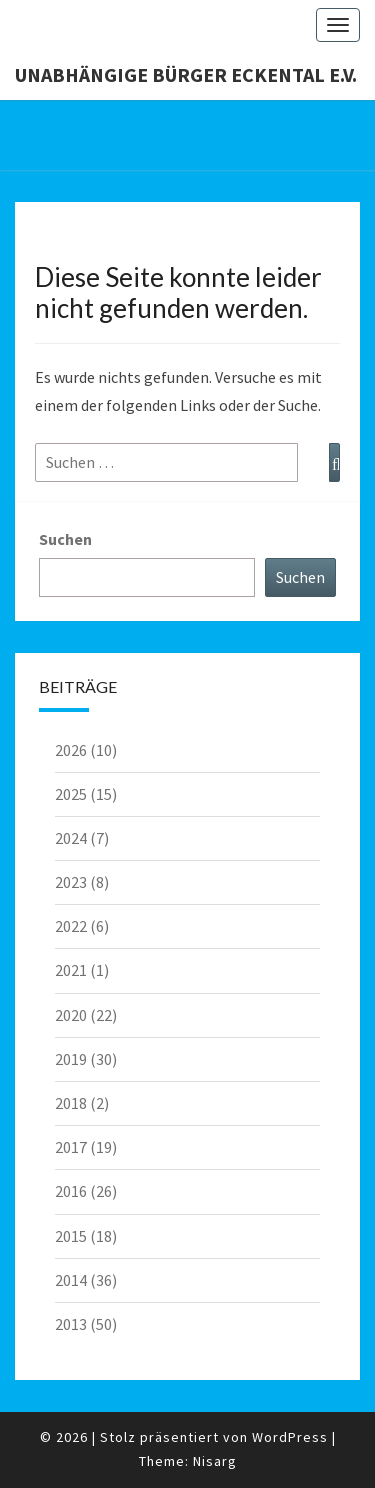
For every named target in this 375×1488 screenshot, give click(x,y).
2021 (71, 970)
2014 (71, 1280)
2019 (71, 1059)
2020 (71, 1015)
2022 (71, 926)
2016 (71, 1191)
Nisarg (215, 1461)
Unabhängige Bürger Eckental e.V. (186, 74)
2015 (71, 1236)
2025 (71, 794)
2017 (71, 1147)
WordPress (290, 1437)
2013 (71, 1324)
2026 (71, 750)
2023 (71, 882)
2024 (71, 838)
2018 (71, 1103)
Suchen (65, 539)
